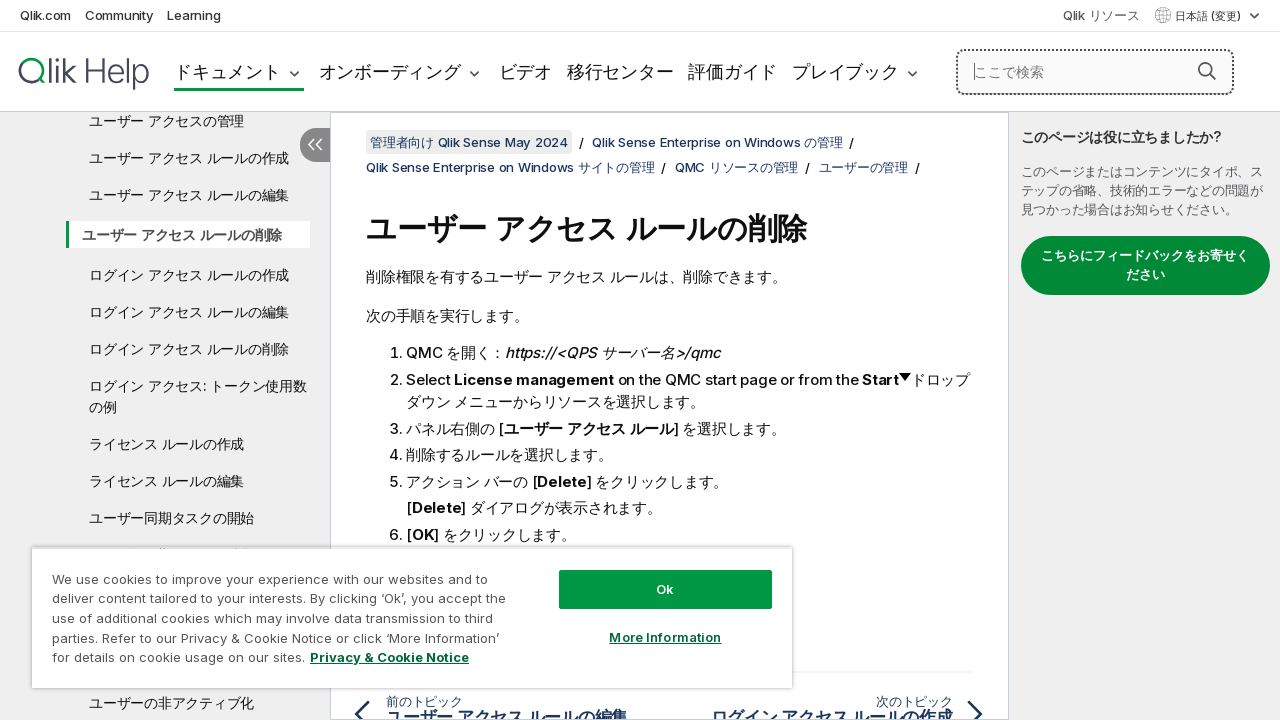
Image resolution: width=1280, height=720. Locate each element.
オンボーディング (390, 71)
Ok (650, 574)
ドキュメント (227, 71)
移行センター (620, 71)
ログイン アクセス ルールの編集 (189, 311)
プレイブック (845, 71)
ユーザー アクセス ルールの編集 (189, 194)
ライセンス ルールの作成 (166, 443)
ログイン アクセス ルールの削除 (189, 348)
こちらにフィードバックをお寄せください (1145, 265)
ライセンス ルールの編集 (166, 480)
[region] (403, 610)
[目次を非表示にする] (315, 145)
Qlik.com (45, 15)
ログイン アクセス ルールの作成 (189, 274)
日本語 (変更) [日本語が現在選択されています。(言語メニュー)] (1209, 16)
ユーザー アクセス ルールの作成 (189, 157)
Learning (193, 15)
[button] (1207, 71)
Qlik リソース (1101, 15)
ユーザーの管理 (863, 167)
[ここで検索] (1095, 72)
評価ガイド (732, 71)
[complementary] (1144, 416)
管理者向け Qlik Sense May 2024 (469, 142)
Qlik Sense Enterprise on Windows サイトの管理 (510, 167)
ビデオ (525, 71)
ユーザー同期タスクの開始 (171, 517)
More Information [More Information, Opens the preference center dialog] (650, 622)
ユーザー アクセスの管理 (166, 120)
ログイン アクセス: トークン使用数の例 (198, 396)
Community (119, 15)
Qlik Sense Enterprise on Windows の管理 (717, 142)
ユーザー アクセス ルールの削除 (182, 234)
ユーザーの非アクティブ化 (171, 702)
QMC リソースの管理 (736, 167)
